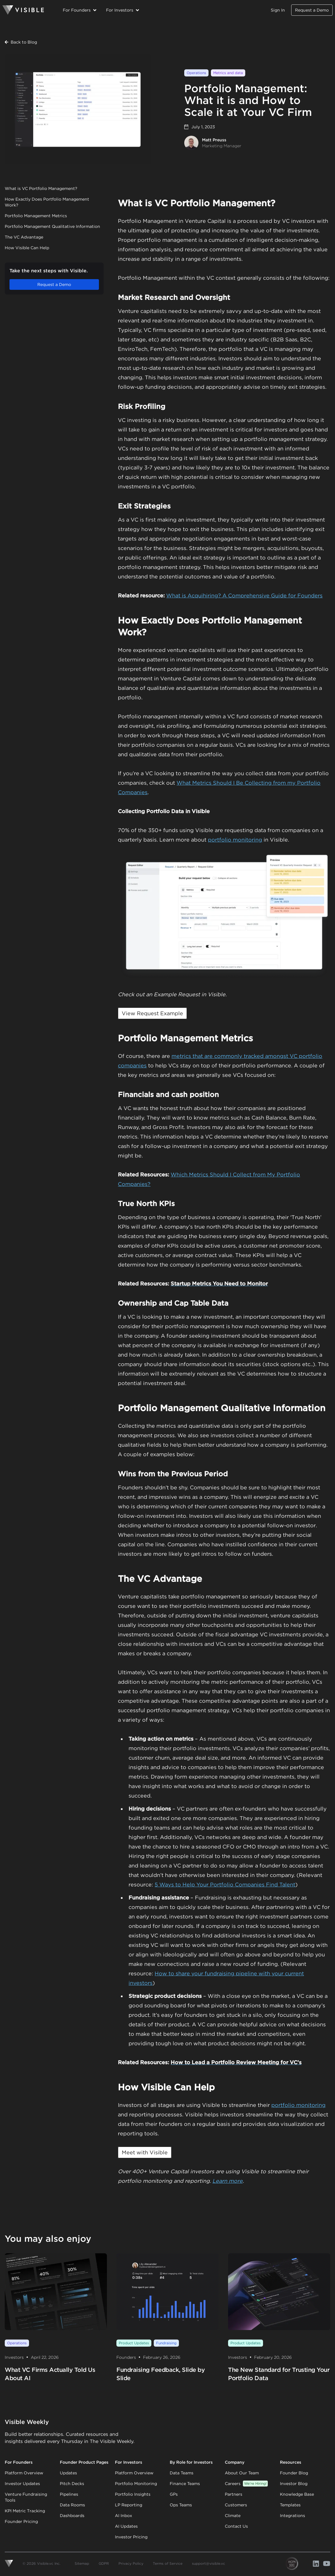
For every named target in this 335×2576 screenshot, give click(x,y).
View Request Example (152, 1013)
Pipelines (69, 2494)
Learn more (227, 2181)
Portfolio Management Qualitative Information (52, 226)
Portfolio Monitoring (136, 2483)
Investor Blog (293, 2483)
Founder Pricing (21, 2521)
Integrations (292, 2515)
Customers (236, 2505)
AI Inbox (123, 2515)
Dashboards (72, 2515)
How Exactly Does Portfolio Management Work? (47, 202)
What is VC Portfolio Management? (41, 188)
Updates (68, 2473)
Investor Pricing (131, 2537)
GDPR (104, 2563)
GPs (174, 2494)
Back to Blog (21, 42)
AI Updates (126, 2526)
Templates (290, 2505)
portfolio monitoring (235, 840)
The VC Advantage (24, 237)
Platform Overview (24, 2473)
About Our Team (242, 2473)
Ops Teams (181, 2505)
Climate (233, 2515)
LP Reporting (128, 2505)
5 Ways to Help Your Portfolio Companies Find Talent (225, 1884)
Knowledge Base (297, 2494)
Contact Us (236, 2526)
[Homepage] (23, 10)
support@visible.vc (208, 2563)
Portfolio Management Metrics (36, 215)
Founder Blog (294, 2473)
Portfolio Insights (132, 2494)
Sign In (278, 10)
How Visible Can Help (27, 247)
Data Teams (181, 2473)
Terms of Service (167, 2563)
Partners (233, 2494)
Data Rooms (72, 2505)
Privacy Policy (130, 2563)
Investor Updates (22, 2483)
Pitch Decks (72, 2483)
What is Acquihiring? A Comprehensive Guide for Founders (244, 595)
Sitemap (82, 2563)
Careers (246, 2484)
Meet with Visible (145, 2152)
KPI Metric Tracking (25, 2510)
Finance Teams (185, 2483)
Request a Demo (312, 10)
